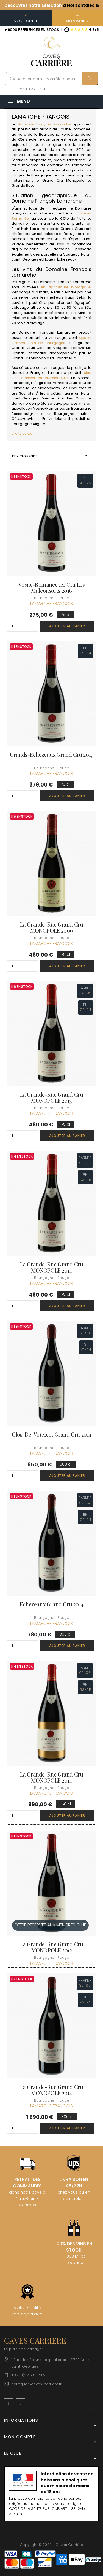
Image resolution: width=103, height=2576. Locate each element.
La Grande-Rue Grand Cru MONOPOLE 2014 (51, 1267)
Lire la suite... (23, 433)
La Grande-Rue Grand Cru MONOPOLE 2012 (51, 1947)
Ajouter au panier (67, 626)
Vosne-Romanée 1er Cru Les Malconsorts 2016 (51, 587)
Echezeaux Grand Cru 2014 (51, 1604)
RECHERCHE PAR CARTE (26, 89)
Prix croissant (51, 456)
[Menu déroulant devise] (89, 2413)
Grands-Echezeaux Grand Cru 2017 (51, 755)
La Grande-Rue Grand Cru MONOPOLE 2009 (51, 927)
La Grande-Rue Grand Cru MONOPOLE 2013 (51, 1097)
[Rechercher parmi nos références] (51, 78)
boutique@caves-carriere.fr (36, 2384)
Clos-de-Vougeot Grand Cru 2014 (51, 1434)
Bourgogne (41, 175)
